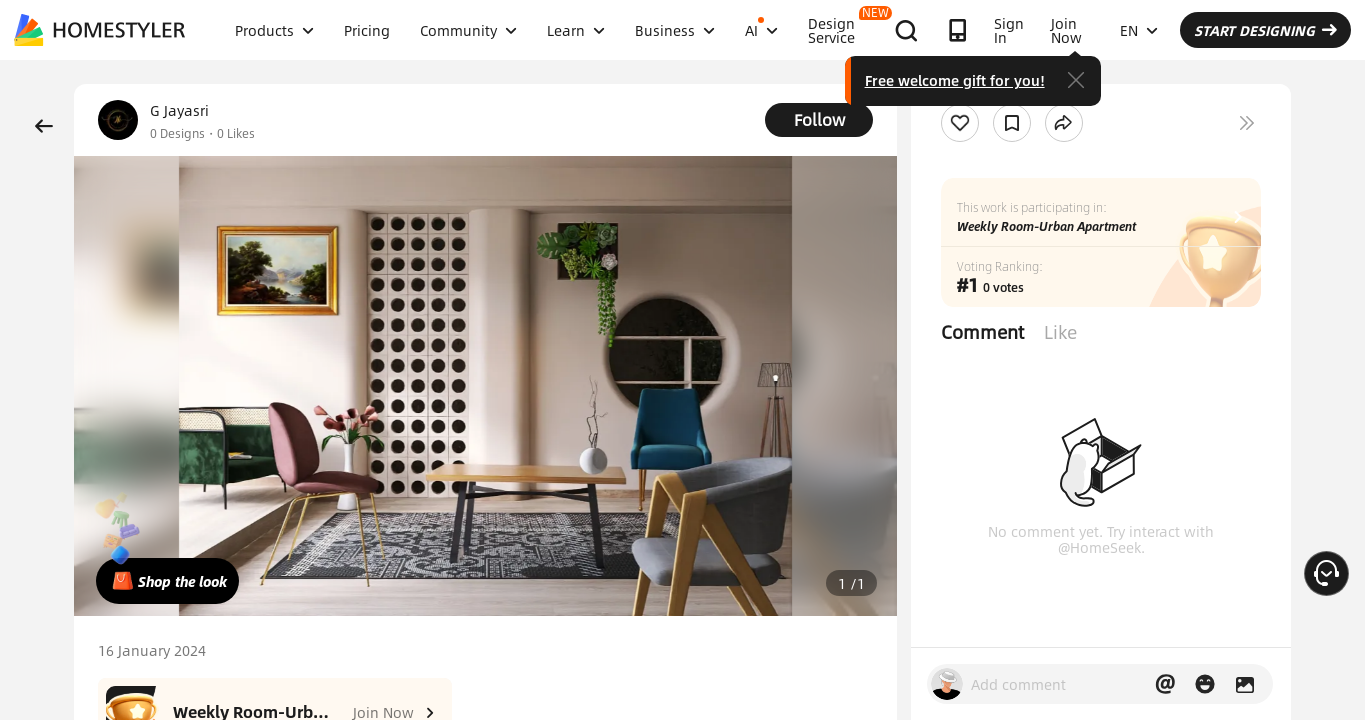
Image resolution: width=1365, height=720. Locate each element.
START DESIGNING (1265, 30)
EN (1139, 30)
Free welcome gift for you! (955, 80)
